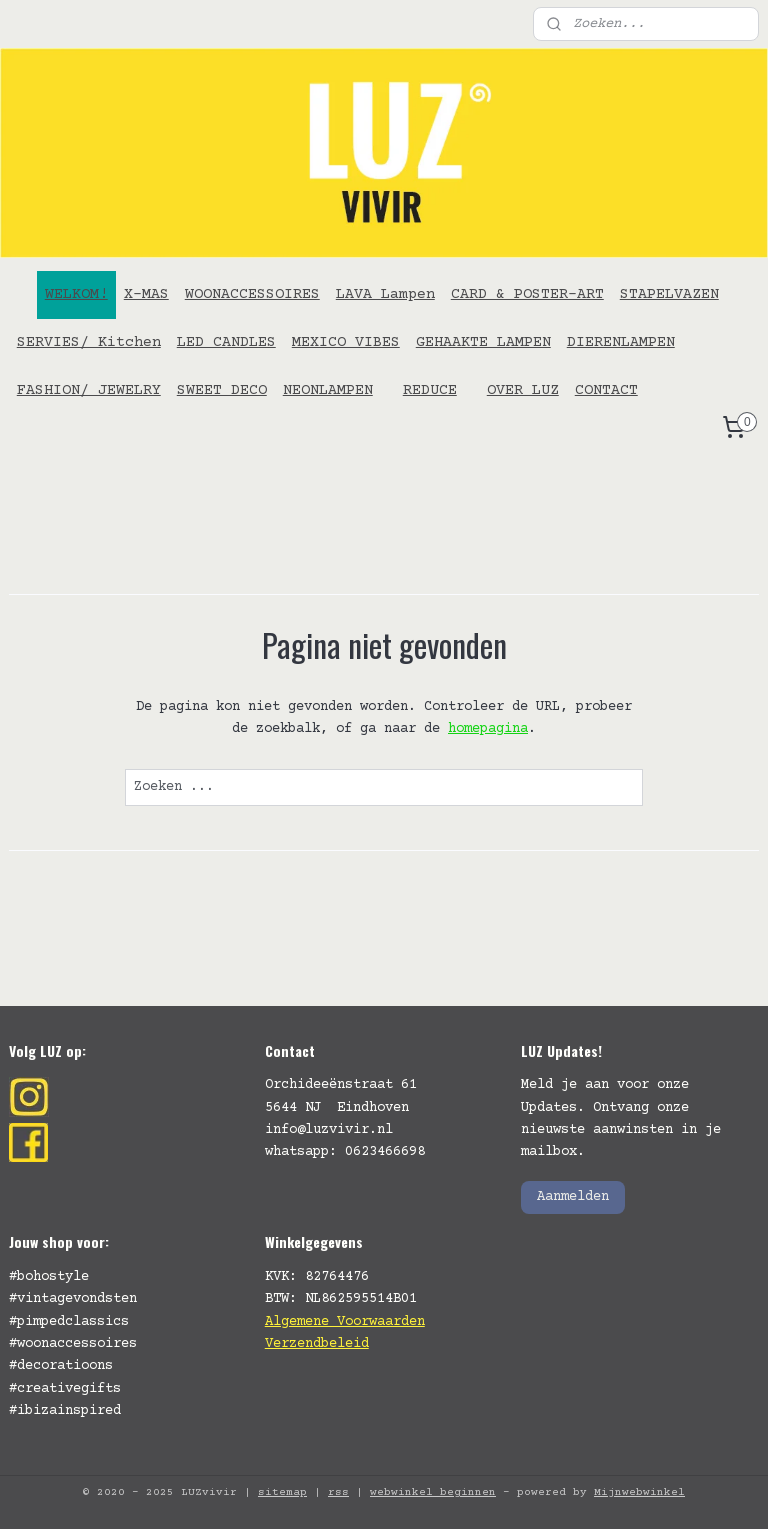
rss (338, 1492)
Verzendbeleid (317, 1344)
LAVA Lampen (385, 294)
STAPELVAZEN (669, 294)
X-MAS (146, 294)
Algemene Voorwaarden (345, 1322)
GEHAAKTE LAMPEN (483, 342)
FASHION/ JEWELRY (89, 390)
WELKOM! (76, 294)
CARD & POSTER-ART (527, 294)
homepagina (488, 729)
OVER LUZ (523, 390)
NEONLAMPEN (328, 390)
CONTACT (606, 390)
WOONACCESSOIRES (252, 294)
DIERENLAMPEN (621, 342)
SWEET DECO (222, 390)
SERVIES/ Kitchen (89, 342)
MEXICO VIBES (346, 342)
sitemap (282, 1492)
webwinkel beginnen (433, 1492)
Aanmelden (573, 1197)
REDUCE (430, 390)
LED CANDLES (226, 342)
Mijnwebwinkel (639, 1492)
